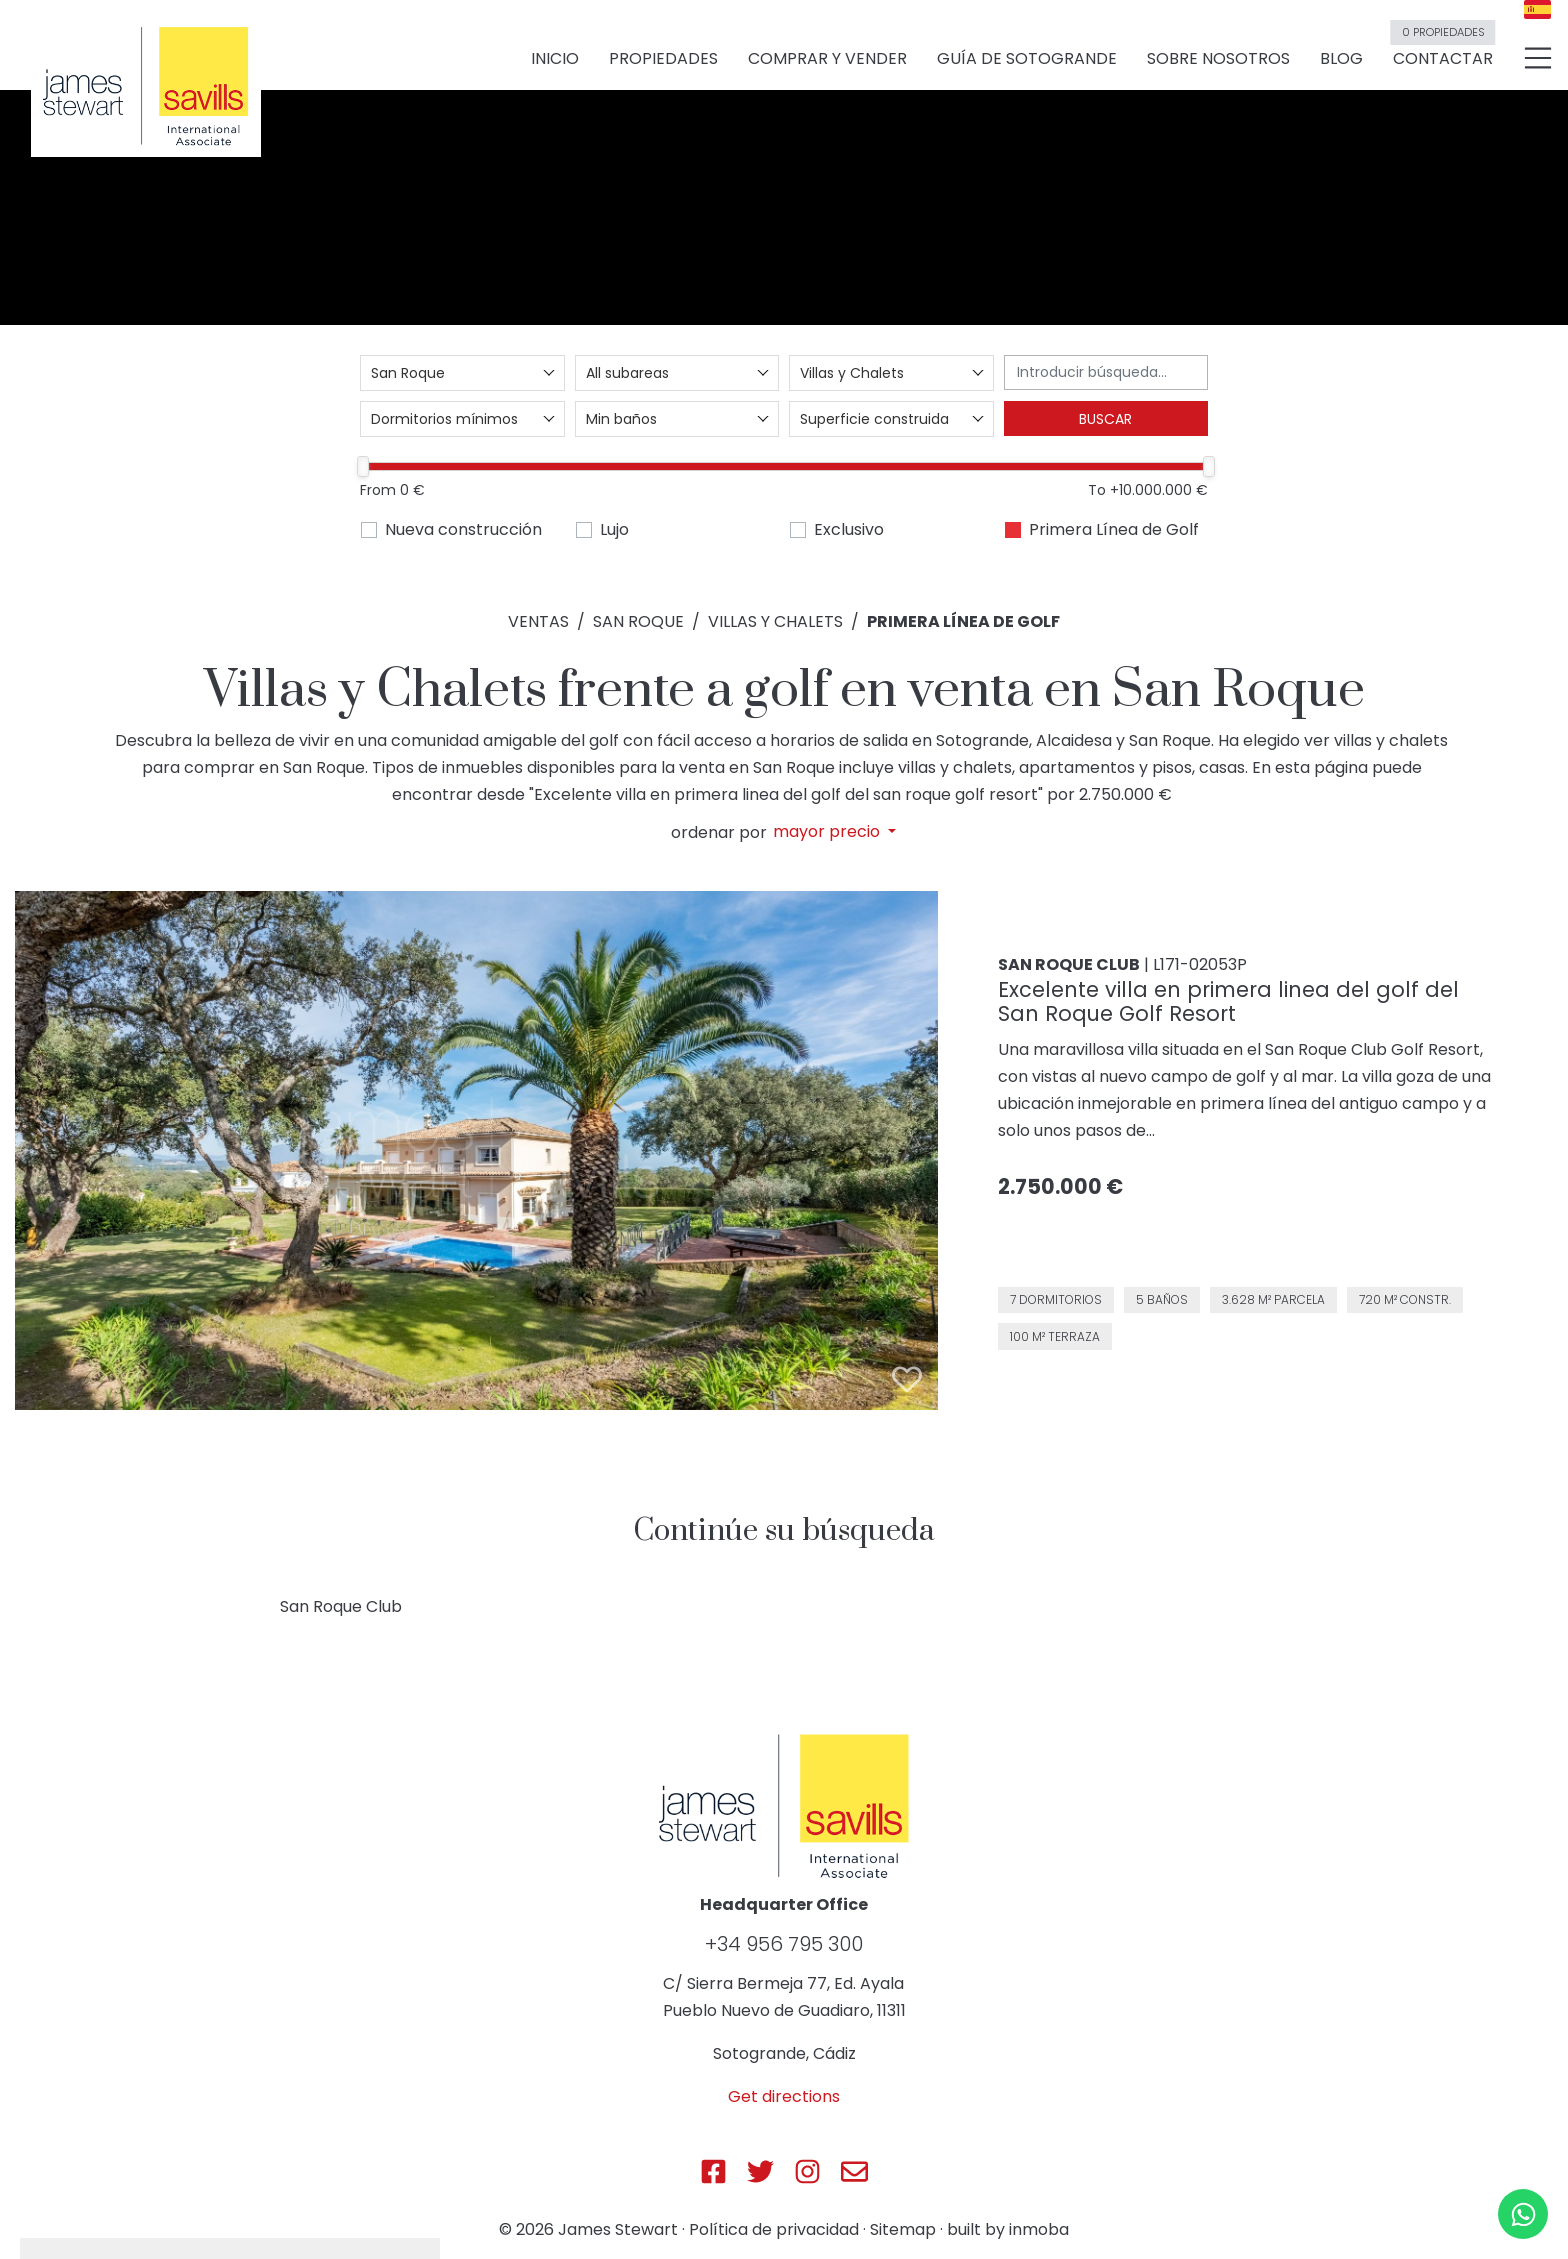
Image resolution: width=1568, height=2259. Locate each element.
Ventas (538, 621)
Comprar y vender (827, 61)
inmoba (1039, 2229)
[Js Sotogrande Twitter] (760, 2171)
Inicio (555, 61)
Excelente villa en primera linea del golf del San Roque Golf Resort (1228, 1001)
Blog (1341, 61)
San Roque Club (341, 1606)
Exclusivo (849, 529)
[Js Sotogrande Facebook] (713, 2171)
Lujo (614, 529)
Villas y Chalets (775, 621)
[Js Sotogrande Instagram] (807, 2171)
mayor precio (828, 832)
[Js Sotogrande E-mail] (854, 2171)
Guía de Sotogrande (1027, 61)
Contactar (1442, 53)
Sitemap (903, 2229)
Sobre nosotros (1218, 61)
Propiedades (663, 61)
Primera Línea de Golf (1114, 529)
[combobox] (462, 373)
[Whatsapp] (1523, 2214)
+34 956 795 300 (784, 1944)
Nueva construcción (463, 529)
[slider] (363, 466)
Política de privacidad (774, 2229)
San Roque (638, 621)
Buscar (1105, 419)
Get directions (784, 2096)
